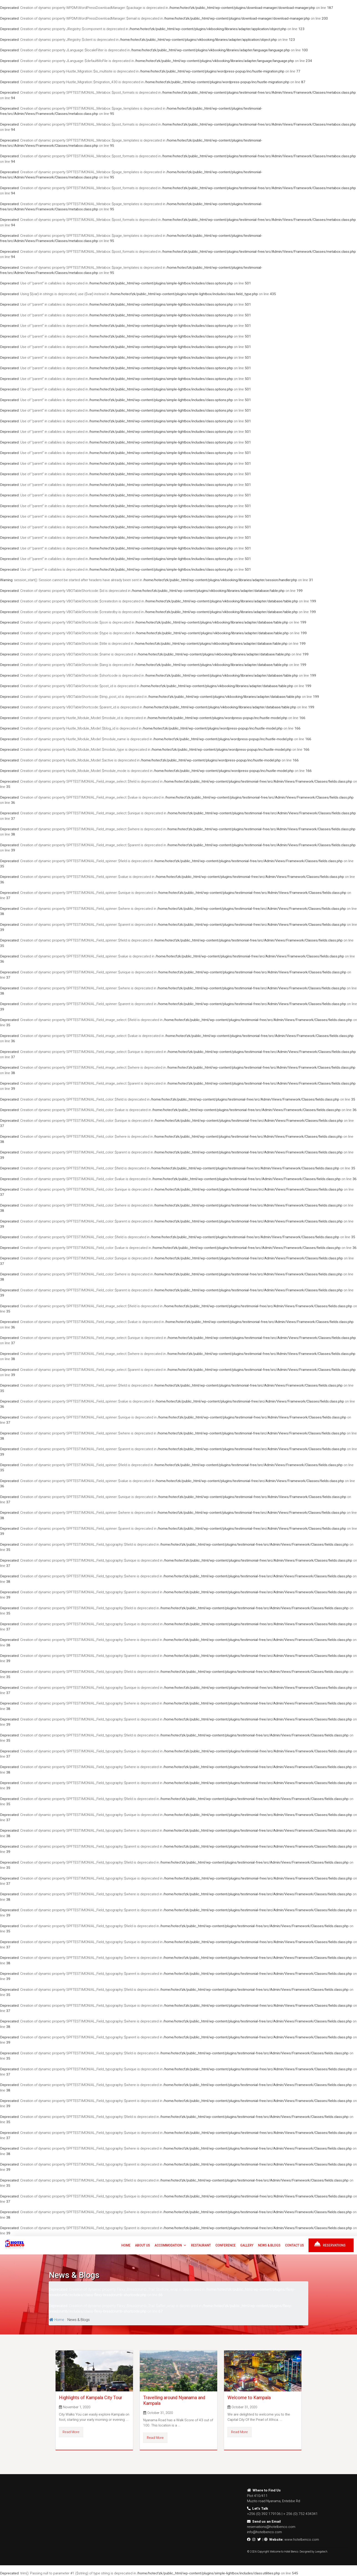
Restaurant (201, 2245)
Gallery (246, 2245)
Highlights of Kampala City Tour (90, 2397)
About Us (142, 2245)
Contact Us (294, 2245)
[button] (184, 2245)
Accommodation (170, 2245)
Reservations (334, 2245)
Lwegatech (321, 2551)
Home (125, 2245)
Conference (225, 2245)
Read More (71, 2432)
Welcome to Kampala (249, 2397)
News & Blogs (269, 2245)
